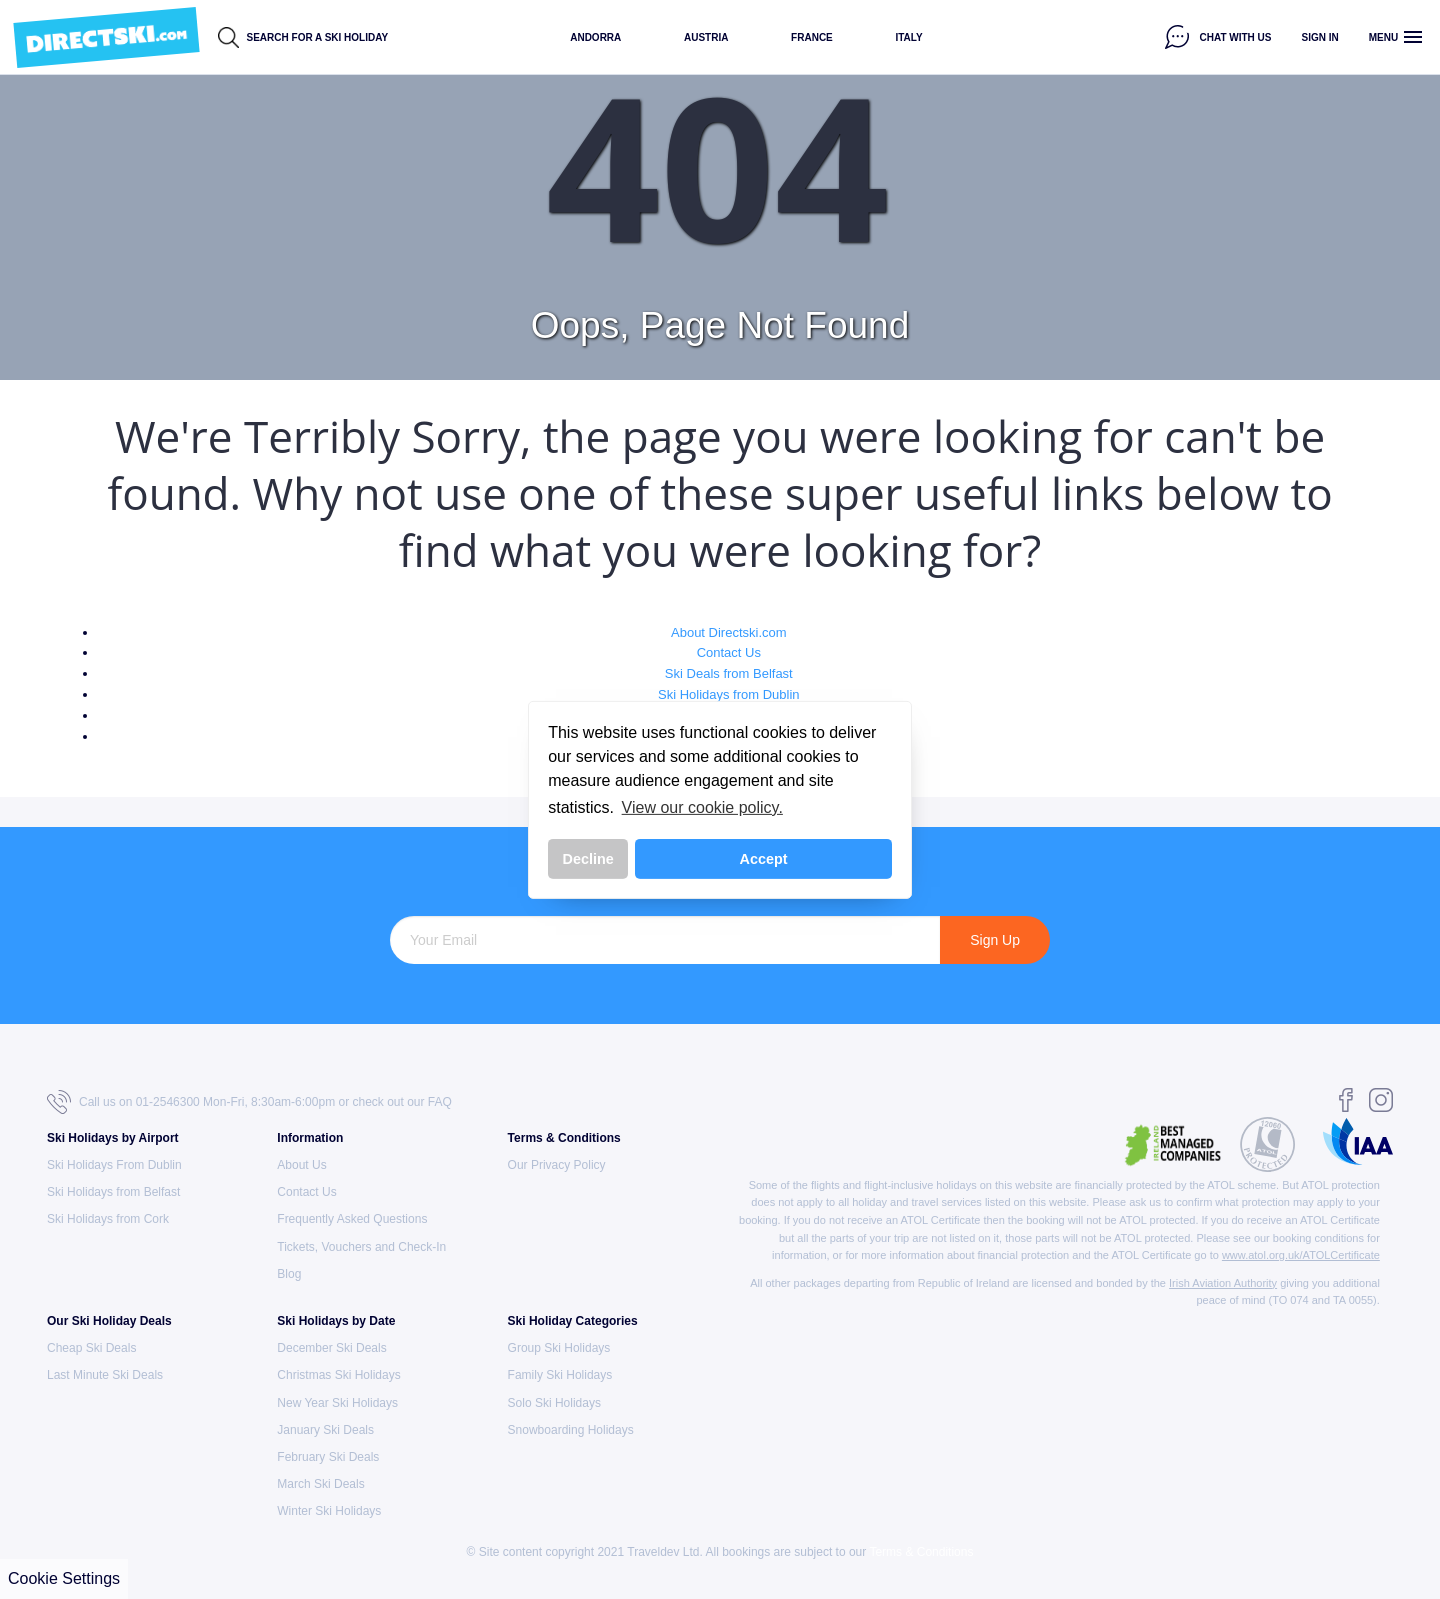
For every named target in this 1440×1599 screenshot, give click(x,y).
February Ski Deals (328, 1457)
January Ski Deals (325, 1430)
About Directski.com (729, 632)
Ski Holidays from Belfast (113, 1192)
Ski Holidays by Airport (113, 1138)
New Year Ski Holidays (337, 1403)
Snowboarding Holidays (571, 1430)
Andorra (595, 37)
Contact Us (729, 652)
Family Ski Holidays (560, 1375)
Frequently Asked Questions (352, 1219)
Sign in (1320, 37)
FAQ (440, 1102)
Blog (289, 1274)
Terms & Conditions (564, 1138)
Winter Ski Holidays (329, 1511)
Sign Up (995, 940)
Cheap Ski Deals (91, 1348)
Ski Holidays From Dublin (114, 1165)
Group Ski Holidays (559, 1348)
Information (310, 1138)
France (812, 37)
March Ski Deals (320, 1484)
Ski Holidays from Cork (108, 1219)
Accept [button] (764, 859)
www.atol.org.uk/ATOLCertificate (1301, 1255)
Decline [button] (588, 859)
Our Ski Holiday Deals (109, 1321)
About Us (301, 1165)
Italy (908, 37)
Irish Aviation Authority (1223, 1283)
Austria (706, 37)
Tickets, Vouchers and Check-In (361, 1247)
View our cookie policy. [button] (702, 807)
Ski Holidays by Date (336, 1321)
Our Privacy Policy (557, 1165)
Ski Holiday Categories (573, 1321)
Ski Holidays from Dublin (729, 694)
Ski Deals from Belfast (729, 673)
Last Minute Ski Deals (105, 1375)
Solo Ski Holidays (554, 1403)
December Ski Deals (331, 1348)
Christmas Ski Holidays (338, 1375)
